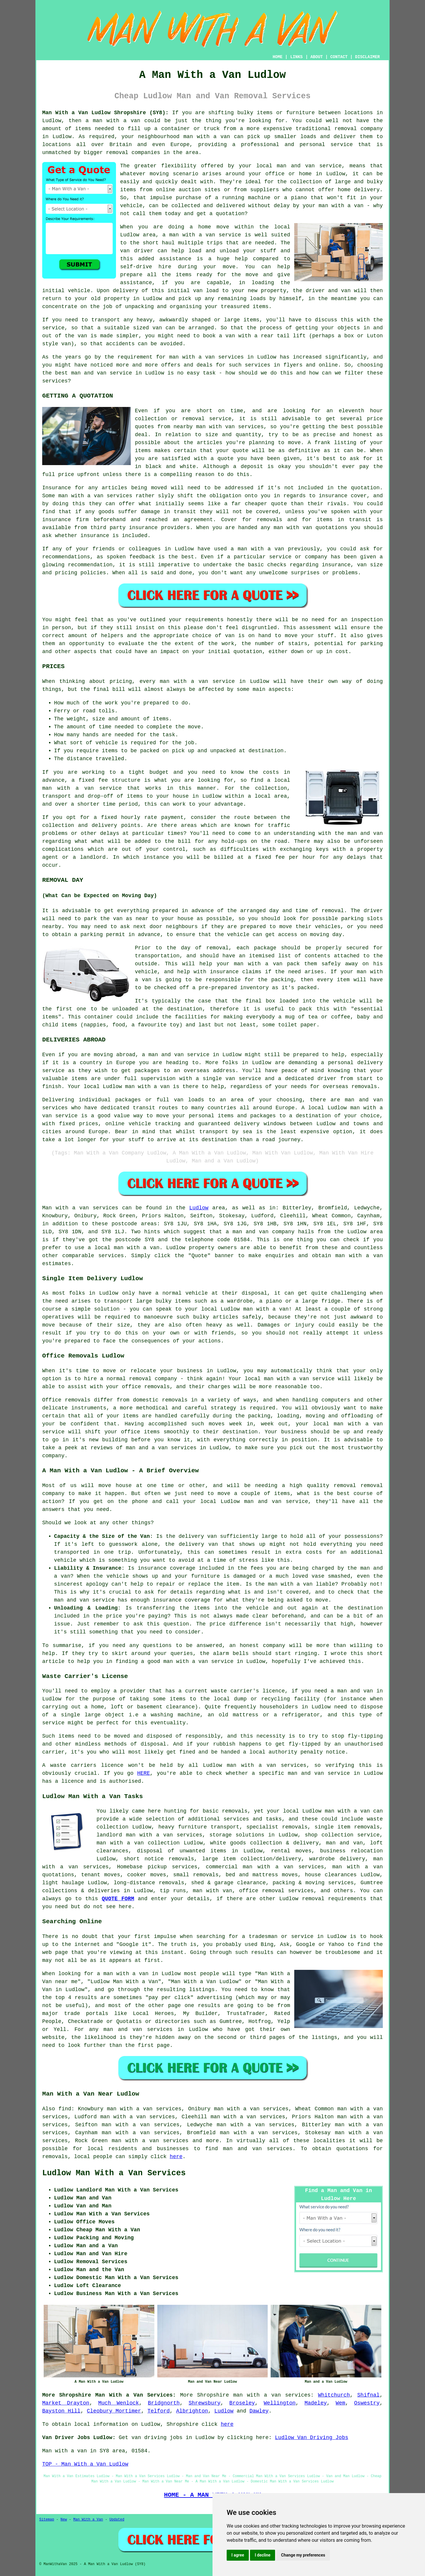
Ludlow (198, 1208)
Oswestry (367, 2403)
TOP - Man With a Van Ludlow (85, 2464)
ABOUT (316, 57)
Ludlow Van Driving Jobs (311, 2438)
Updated (116, 2520)
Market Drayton (65, 2403)
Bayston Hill (61, 2411)
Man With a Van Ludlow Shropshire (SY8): (105, 113)
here (176, 2157)
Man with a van (65, 1208)
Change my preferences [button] (303, 2555)
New (64, 2520)
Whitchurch (334, 2395)
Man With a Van (88, 2520)
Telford (158, 2411)
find (64, 2109)
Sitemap (46, 2520)
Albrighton (192, 2411)
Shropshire (213, 2395)
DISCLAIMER (367, 57)
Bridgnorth (164, 2403)
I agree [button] (237, 2555)
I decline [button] (262, 2555)
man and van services (257, 2149)
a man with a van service (201, 235)
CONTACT (339, 57)
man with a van (136, 1248)
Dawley (259, 2411)
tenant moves (100, 1875)
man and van (296, 166)
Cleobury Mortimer (114, 2411)
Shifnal (368, 2395)
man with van (215, 427)
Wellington (280, 2403)
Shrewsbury (204, 2403)
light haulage (63, 1883)
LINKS (296, 57)
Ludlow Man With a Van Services (114, 2173)
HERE (143, 1773)
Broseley (242, 2403)
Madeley (316, 2403)
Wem (340, 2403)
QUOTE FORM (118, 1899)
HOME (278, 57)
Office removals (66, 1400)
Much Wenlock (118, 2403)
